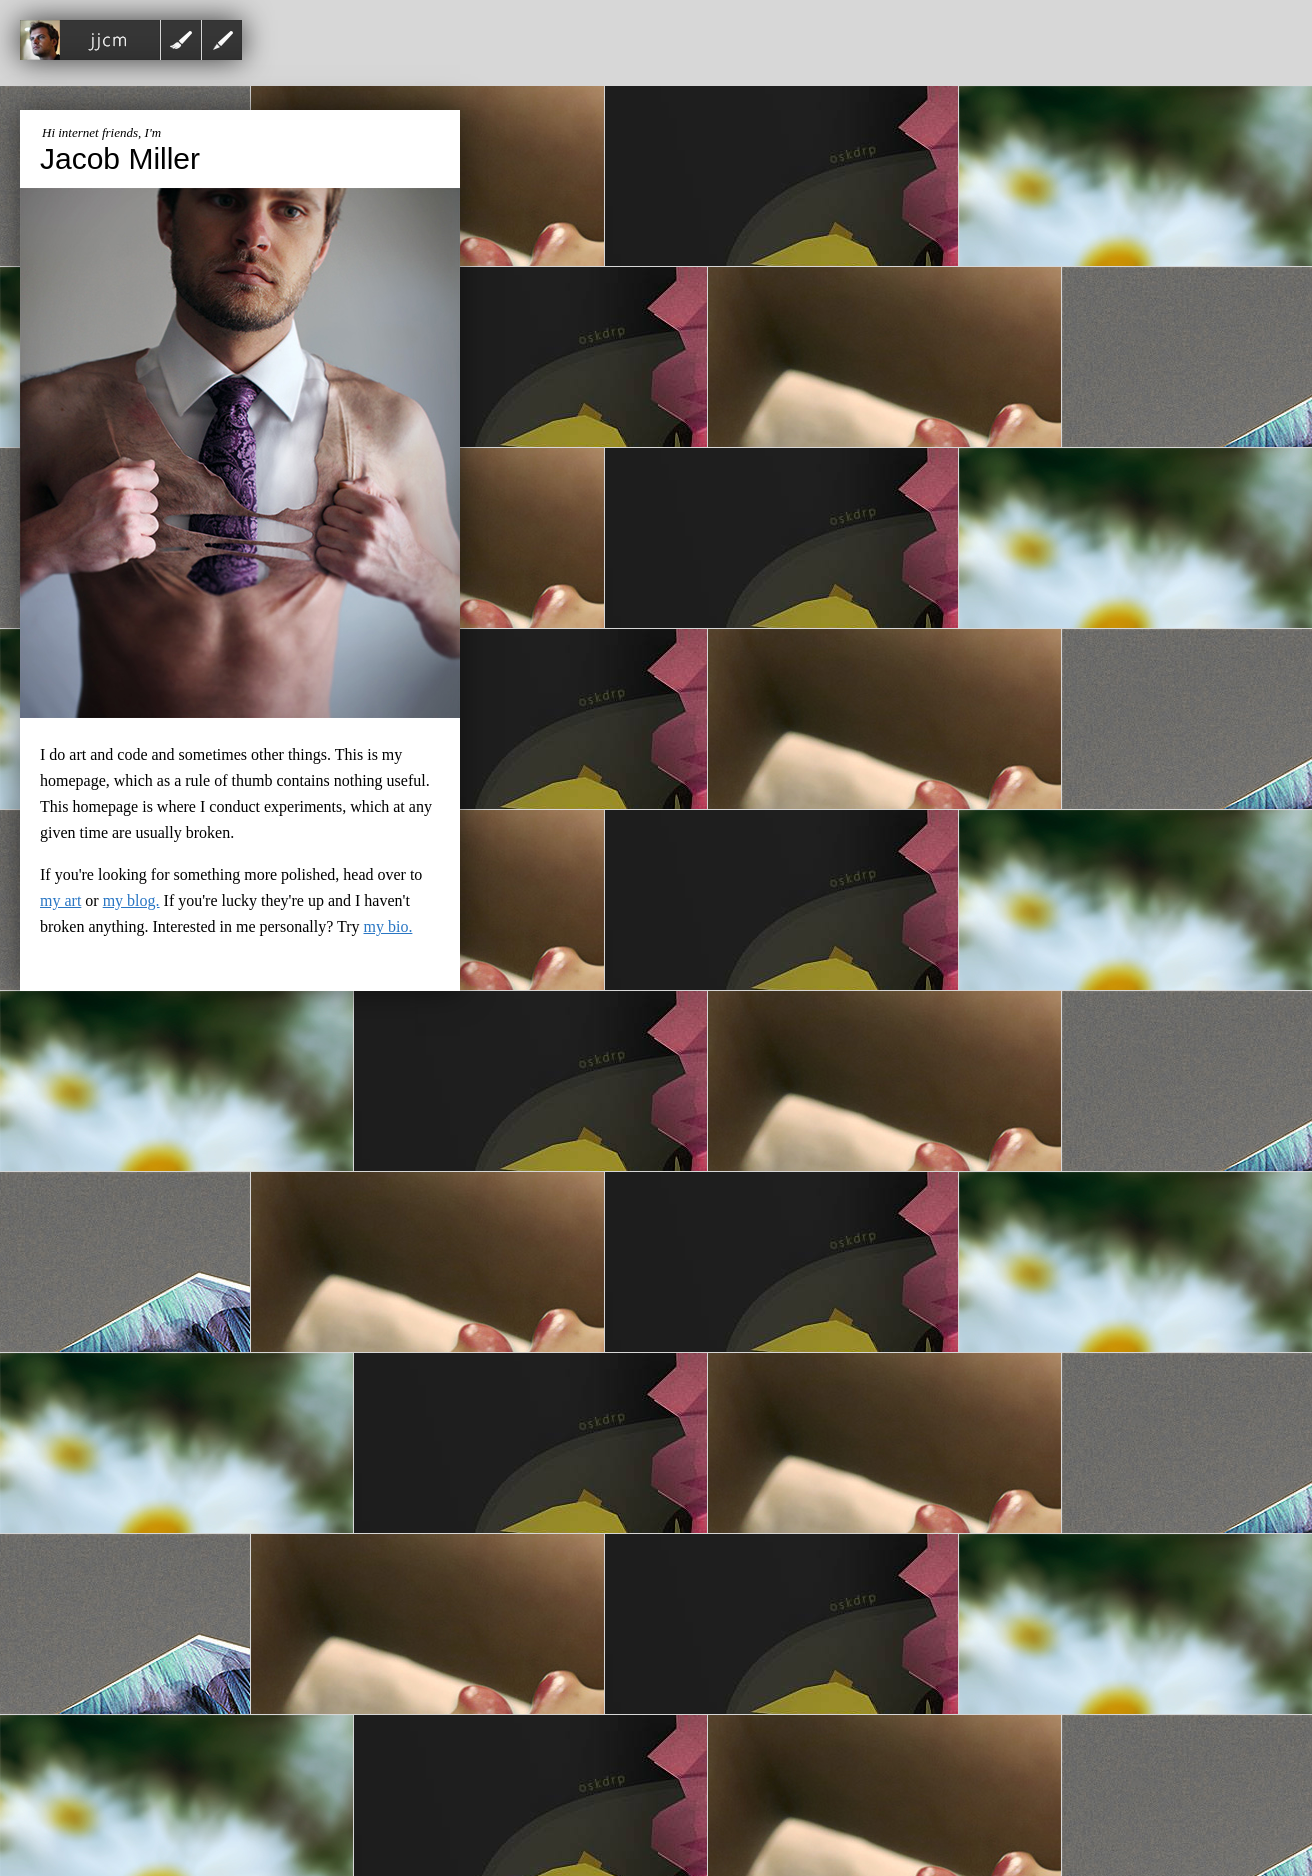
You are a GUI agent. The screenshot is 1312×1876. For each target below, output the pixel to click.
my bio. (388, 926)
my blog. (131, 900)
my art (60, 900)
